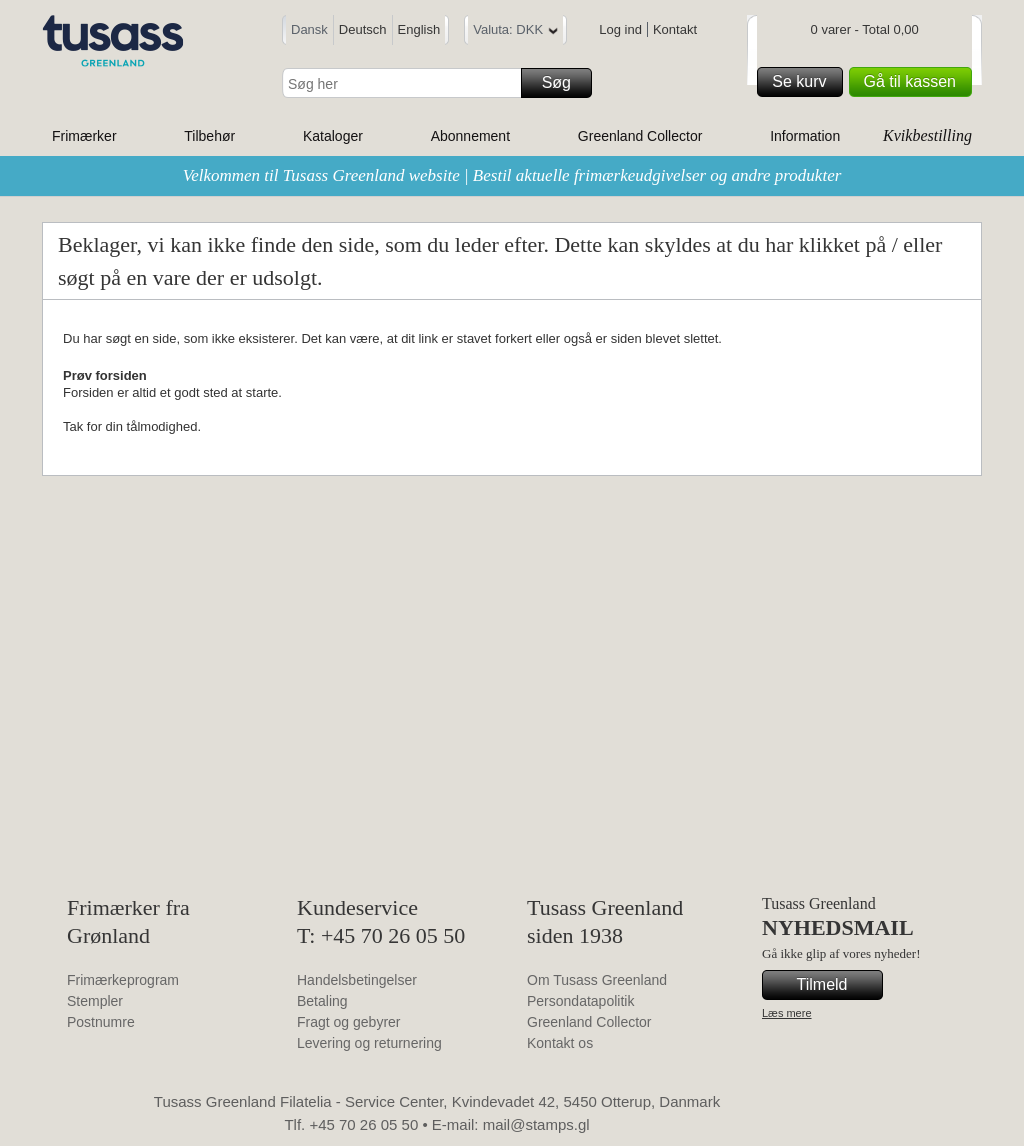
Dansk (309, 29)
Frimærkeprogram (123, 980)
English (419, 29)
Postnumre (101, 1022)
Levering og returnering (369, 1043)
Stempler (95, 1001)
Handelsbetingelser (357, 980)
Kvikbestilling (927, 135)
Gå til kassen (915, 82)
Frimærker (84, 136)
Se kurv (804, 82)
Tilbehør (209, 136)
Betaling (322, 1001)
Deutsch (363, 29)
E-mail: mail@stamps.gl (511, 1124)
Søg (564, 83)
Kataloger (333, 136)
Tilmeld (837, 985)
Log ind (620, 29)
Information (805, 136)
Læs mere (787, 1013)
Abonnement (470, 136)
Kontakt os (560, 1043)
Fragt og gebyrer (349, 1022)
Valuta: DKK (515, 32)
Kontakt (675, 29)
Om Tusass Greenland (597, 980)
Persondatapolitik (580, 1001)
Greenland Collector (640, 136)
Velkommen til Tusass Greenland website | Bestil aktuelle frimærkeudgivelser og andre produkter (512, 175)
